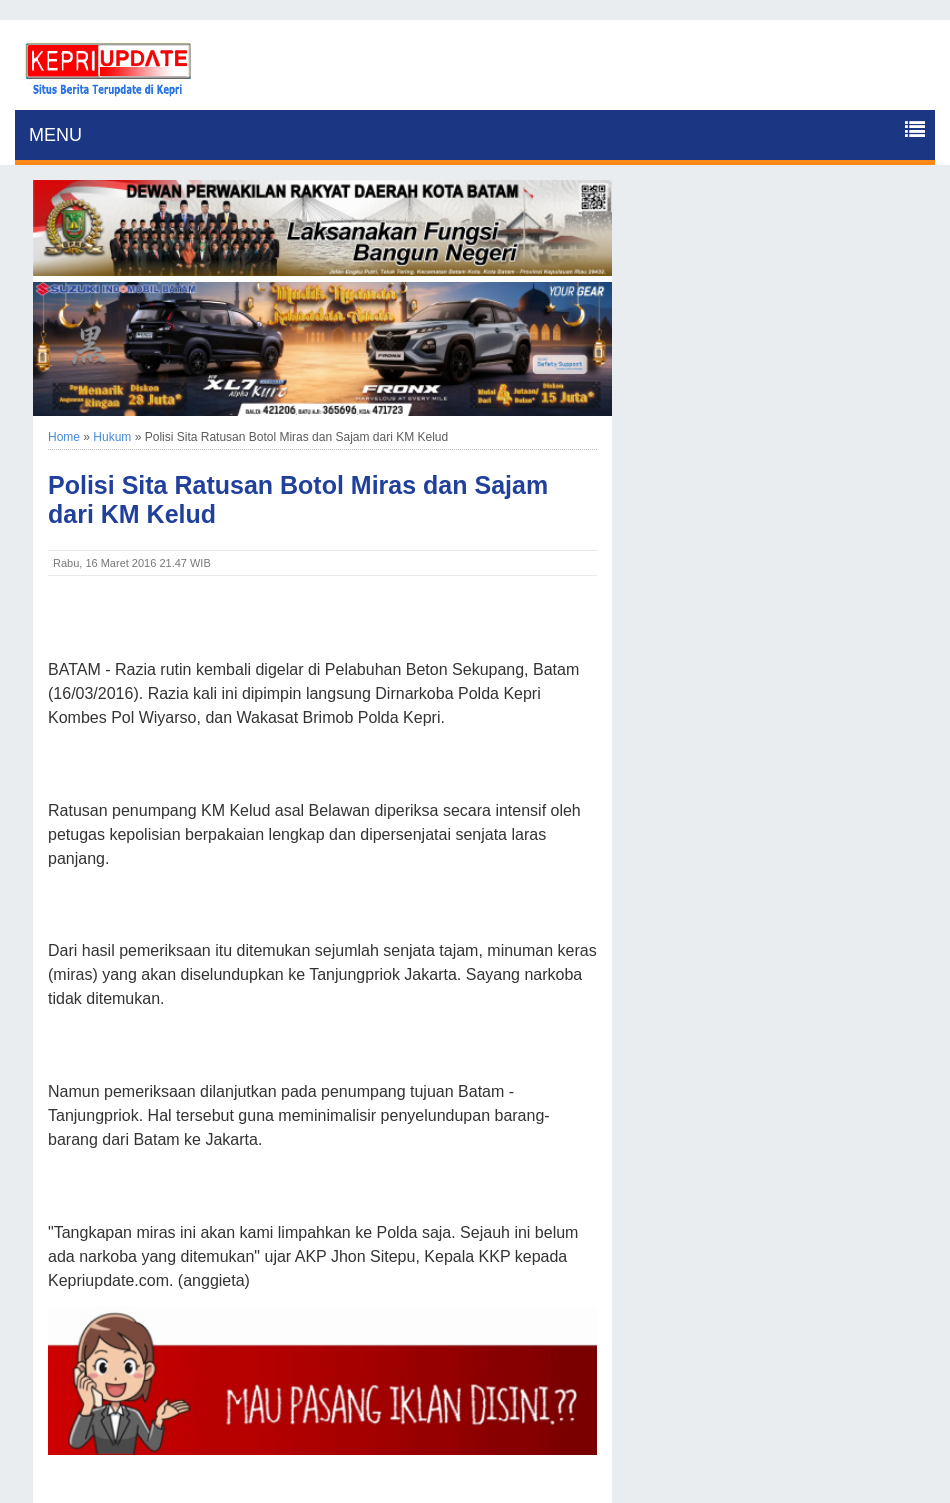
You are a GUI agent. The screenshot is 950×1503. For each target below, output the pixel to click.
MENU (55, 135)
